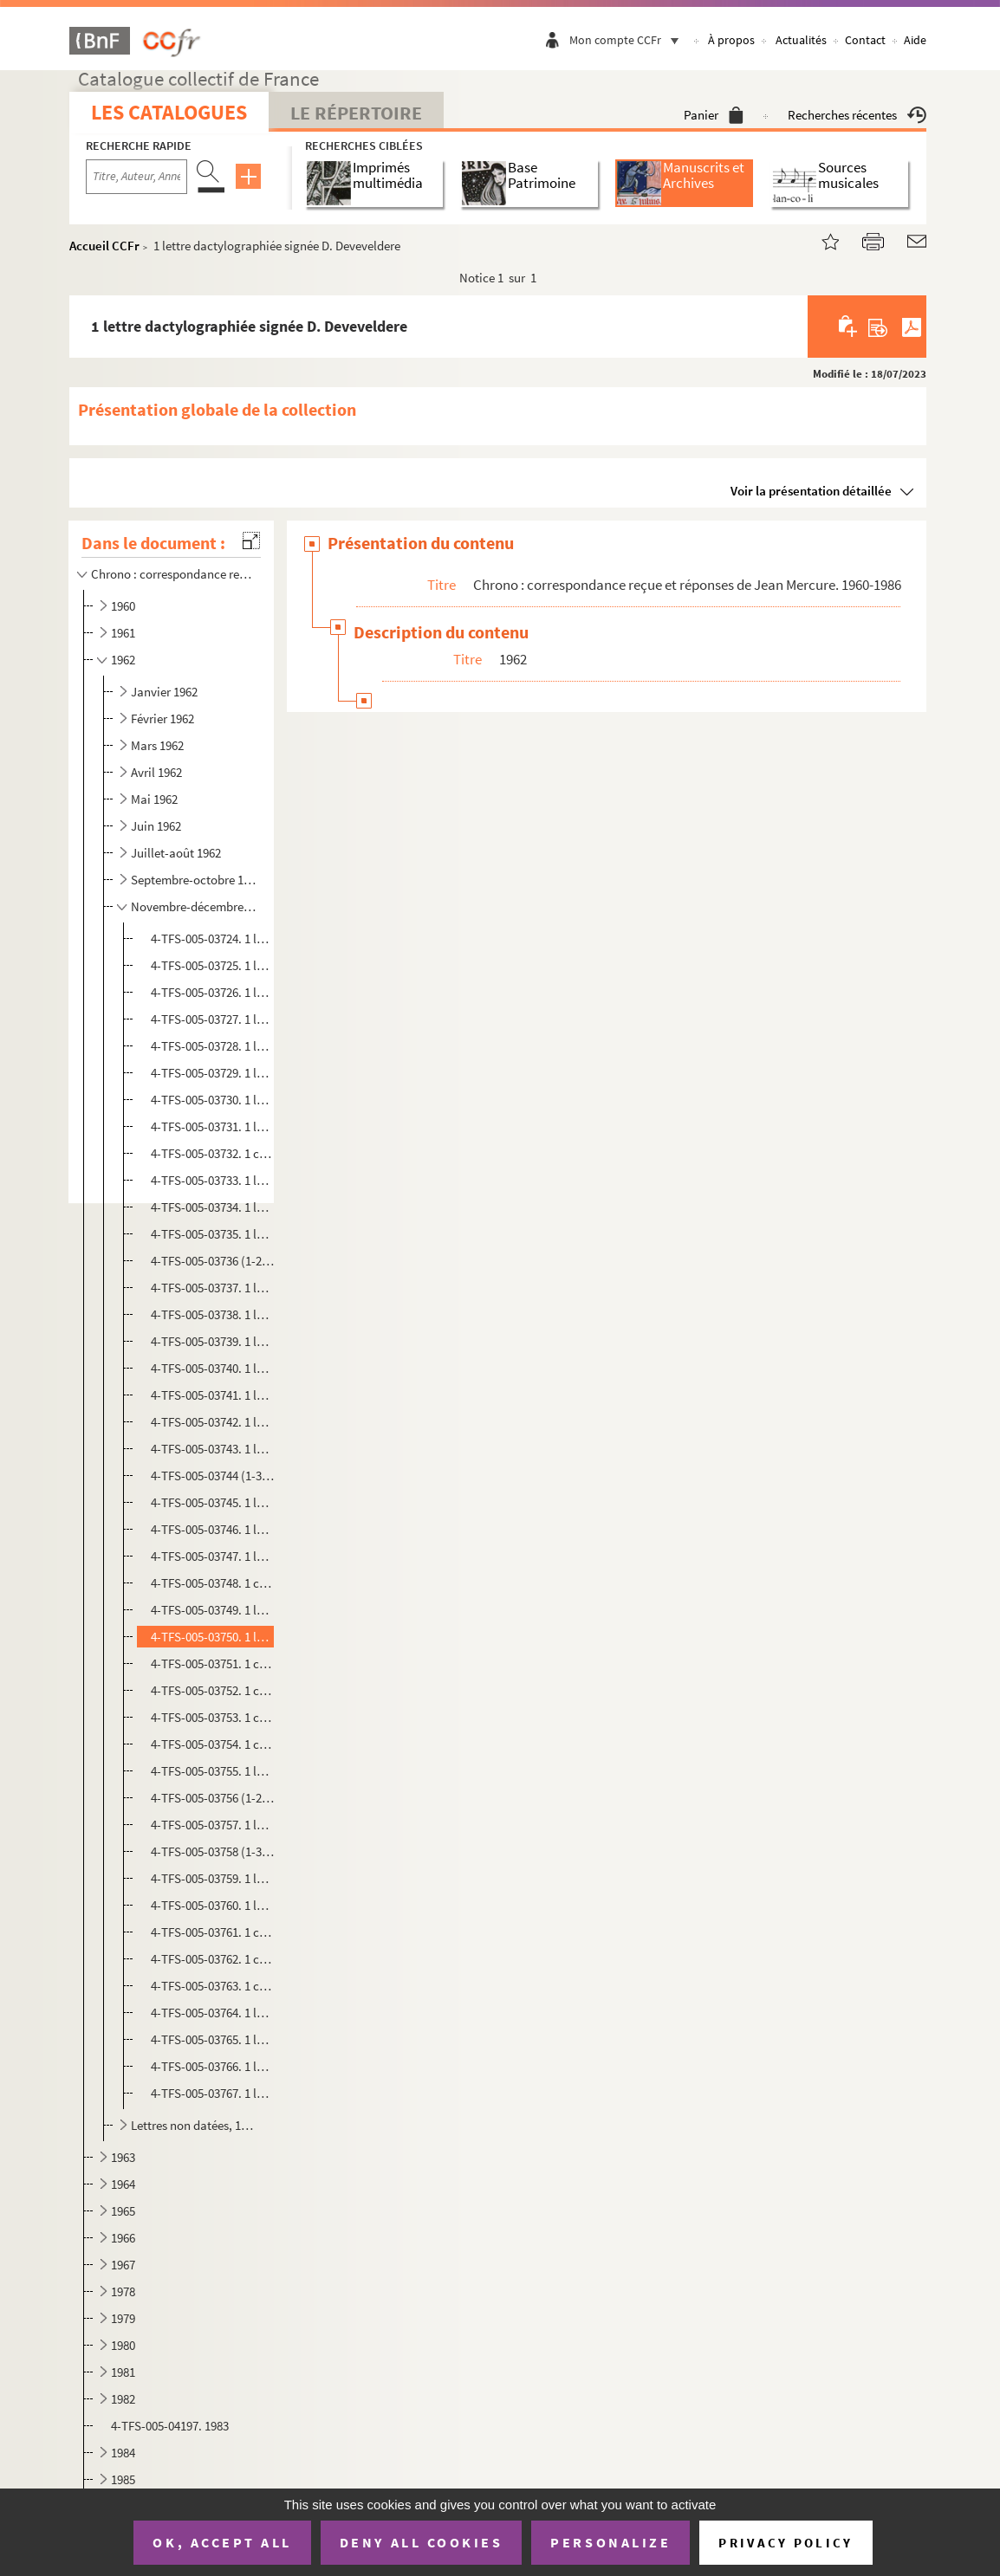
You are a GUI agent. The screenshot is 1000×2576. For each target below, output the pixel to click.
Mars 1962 (157, 745)
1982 (123, 2399)
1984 (123, 2452)
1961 (123, 633)
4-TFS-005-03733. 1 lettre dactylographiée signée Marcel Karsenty (212, 1180)
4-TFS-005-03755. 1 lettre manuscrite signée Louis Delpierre (212, 1771)
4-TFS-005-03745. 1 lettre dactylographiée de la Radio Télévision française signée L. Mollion (212, 1502)
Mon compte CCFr (628, 40)
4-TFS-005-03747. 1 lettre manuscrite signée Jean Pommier (212, 1556)
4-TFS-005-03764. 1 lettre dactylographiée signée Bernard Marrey (212, 2012)
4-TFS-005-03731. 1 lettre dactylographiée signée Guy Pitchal (212, 1126)
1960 (123, 606)
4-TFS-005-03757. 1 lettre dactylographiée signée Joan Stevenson (212, 1824)
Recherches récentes (857, 115)
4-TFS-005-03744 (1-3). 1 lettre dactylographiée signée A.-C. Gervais (212, 1475)
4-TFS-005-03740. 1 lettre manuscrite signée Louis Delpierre (212, 1368)
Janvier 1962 (164, 691)
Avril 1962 (156, 772)
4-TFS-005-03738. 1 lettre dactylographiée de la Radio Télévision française (212, 1314)
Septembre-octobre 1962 (194, 879)
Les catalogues (169, 112)
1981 (123, 2372)
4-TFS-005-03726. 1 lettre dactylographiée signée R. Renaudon (212, 992)
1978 (123, 2291)
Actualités (801, 40)
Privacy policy (785, 2542)
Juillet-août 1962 (176, 853)
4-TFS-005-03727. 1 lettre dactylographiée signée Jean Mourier (212, 1019)
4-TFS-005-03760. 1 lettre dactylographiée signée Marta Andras (212, 1905)
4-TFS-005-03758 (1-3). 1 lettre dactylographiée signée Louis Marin (212, 1851)
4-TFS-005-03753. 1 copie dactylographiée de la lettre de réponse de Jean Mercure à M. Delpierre (212, 1717)
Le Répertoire (356, 112)
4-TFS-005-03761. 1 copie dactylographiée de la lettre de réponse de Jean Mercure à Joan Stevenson (212, 1932)
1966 (123, 2238)
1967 (123, 2264)
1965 (123, 2211)
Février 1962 (162, 718)
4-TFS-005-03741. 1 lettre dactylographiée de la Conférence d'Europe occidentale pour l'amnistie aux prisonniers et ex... (212, 1395)
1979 (123, 2318)
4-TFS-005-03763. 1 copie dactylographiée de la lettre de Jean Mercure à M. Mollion (212, 1985)
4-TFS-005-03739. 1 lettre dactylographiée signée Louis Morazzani (212, 1341)
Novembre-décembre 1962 (194, 906)
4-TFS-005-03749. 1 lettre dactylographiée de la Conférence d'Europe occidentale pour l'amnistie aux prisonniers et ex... (212, 1610)
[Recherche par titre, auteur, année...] (136, 176)
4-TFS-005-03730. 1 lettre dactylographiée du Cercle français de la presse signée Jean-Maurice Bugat (212, 1099)
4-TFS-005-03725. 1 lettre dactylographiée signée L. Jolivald (212, 965)
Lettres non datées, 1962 (194, 2125)
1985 (123, 2479)
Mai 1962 (154, 799)
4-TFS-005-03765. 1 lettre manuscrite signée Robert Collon (212, 2039)
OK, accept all (222, 2542)
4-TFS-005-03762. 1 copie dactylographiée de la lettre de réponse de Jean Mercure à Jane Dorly (212, 1959)
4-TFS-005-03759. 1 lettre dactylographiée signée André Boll (212, 1878)
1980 (123, 2345)
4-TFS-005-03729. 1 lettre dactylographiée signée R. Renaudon (212, 1073)
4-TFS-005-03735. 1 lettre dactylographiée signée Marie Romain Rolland (212, 1234)
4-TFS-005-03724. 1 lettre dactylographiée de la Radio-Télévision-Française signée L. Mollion (212, 938)
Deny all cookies (421, 2542)
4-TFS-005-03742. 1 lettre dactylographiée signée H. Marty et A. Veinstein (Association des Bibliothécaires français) (212, 1422)
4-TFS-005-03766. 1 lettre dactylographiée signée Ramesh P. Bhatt (212, 2066)
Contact (865, 40)
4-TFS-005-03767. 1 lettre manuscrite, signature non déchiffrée (212, 2093)
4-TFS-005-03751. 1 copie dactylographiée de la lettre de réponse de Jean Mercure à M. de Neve (212, 1663)
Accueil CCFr (104, 245)
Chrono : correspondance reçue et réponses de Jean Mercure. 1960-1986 (172, 574)
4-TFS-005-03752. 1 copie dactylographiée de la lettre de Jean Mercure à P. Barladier (212, 1690)
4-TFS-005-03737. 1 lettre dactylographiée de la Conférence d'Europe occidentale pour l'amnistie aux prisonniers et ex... (212, 1287)
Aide (915, 40)
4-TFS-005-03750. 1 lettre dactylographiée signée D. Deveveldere (212, 1636)
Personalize (610, 2542)
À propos (731, 40)
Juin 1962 (156, 826)
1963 (123, 2157)
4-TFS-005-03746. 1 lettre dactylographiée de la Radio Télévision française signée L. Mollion (212, 1529)
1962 (123, 659)
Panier (714, 115)
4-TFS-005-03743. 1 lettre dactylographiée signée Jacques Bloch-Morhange (212, 1448)
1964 (123, 2184)
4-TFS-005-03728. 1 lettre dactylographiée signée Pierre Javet (212, 1046)
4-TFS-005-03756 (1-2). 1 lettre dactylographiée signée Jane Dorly (212, 1798)
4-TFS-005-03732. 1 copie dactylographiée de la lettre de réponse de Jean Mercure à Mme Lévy (212, 1153)
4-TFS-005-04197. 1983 (170, 2425)
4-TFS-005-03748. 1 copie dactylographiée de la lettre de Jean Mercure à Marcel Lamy (212, 1583)
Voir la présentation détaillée (811, 490)
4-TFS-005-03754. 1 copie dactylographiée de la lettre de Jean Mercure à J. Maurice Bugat (212, 1744)
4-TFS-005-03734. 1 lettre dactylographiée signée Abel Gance (212, 1207)
